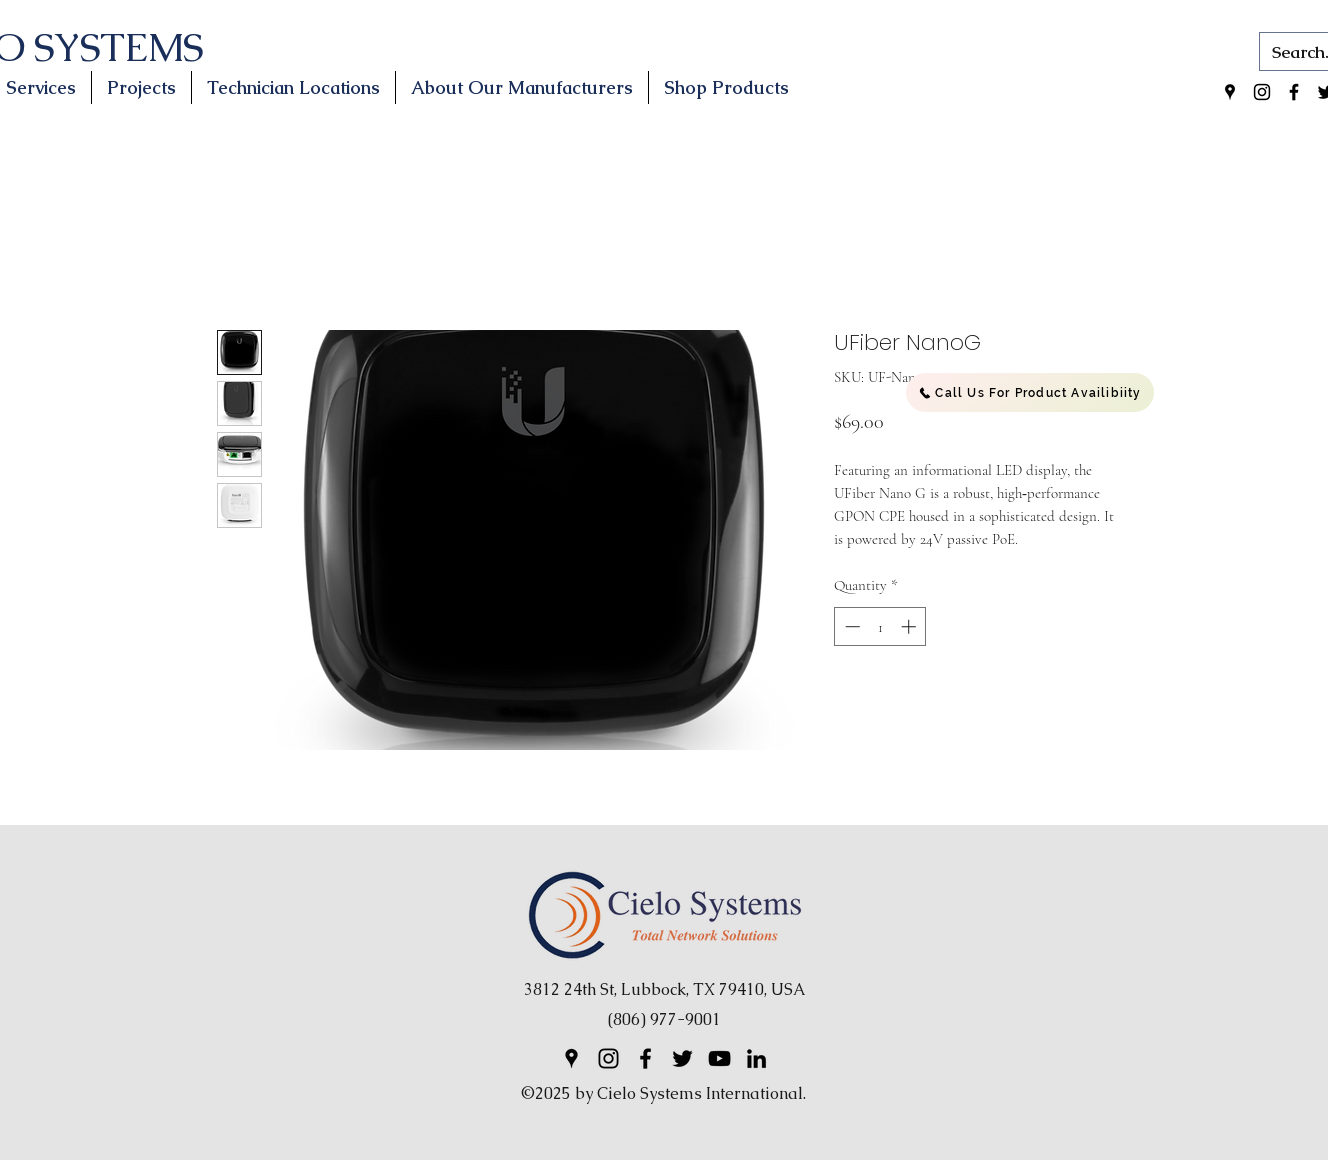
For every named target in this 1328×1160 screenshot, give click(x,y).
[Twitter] (682, 1058)
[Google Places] (1230, 92)
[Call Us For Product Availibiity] (1030, 392)
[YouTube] (719, 1058)
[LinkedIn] (756, 1058)
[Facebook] (1294, 92)
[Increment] (910, 626)
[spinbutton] (880, 626)
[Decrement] (850, 626)
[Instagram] (1262, 92)
